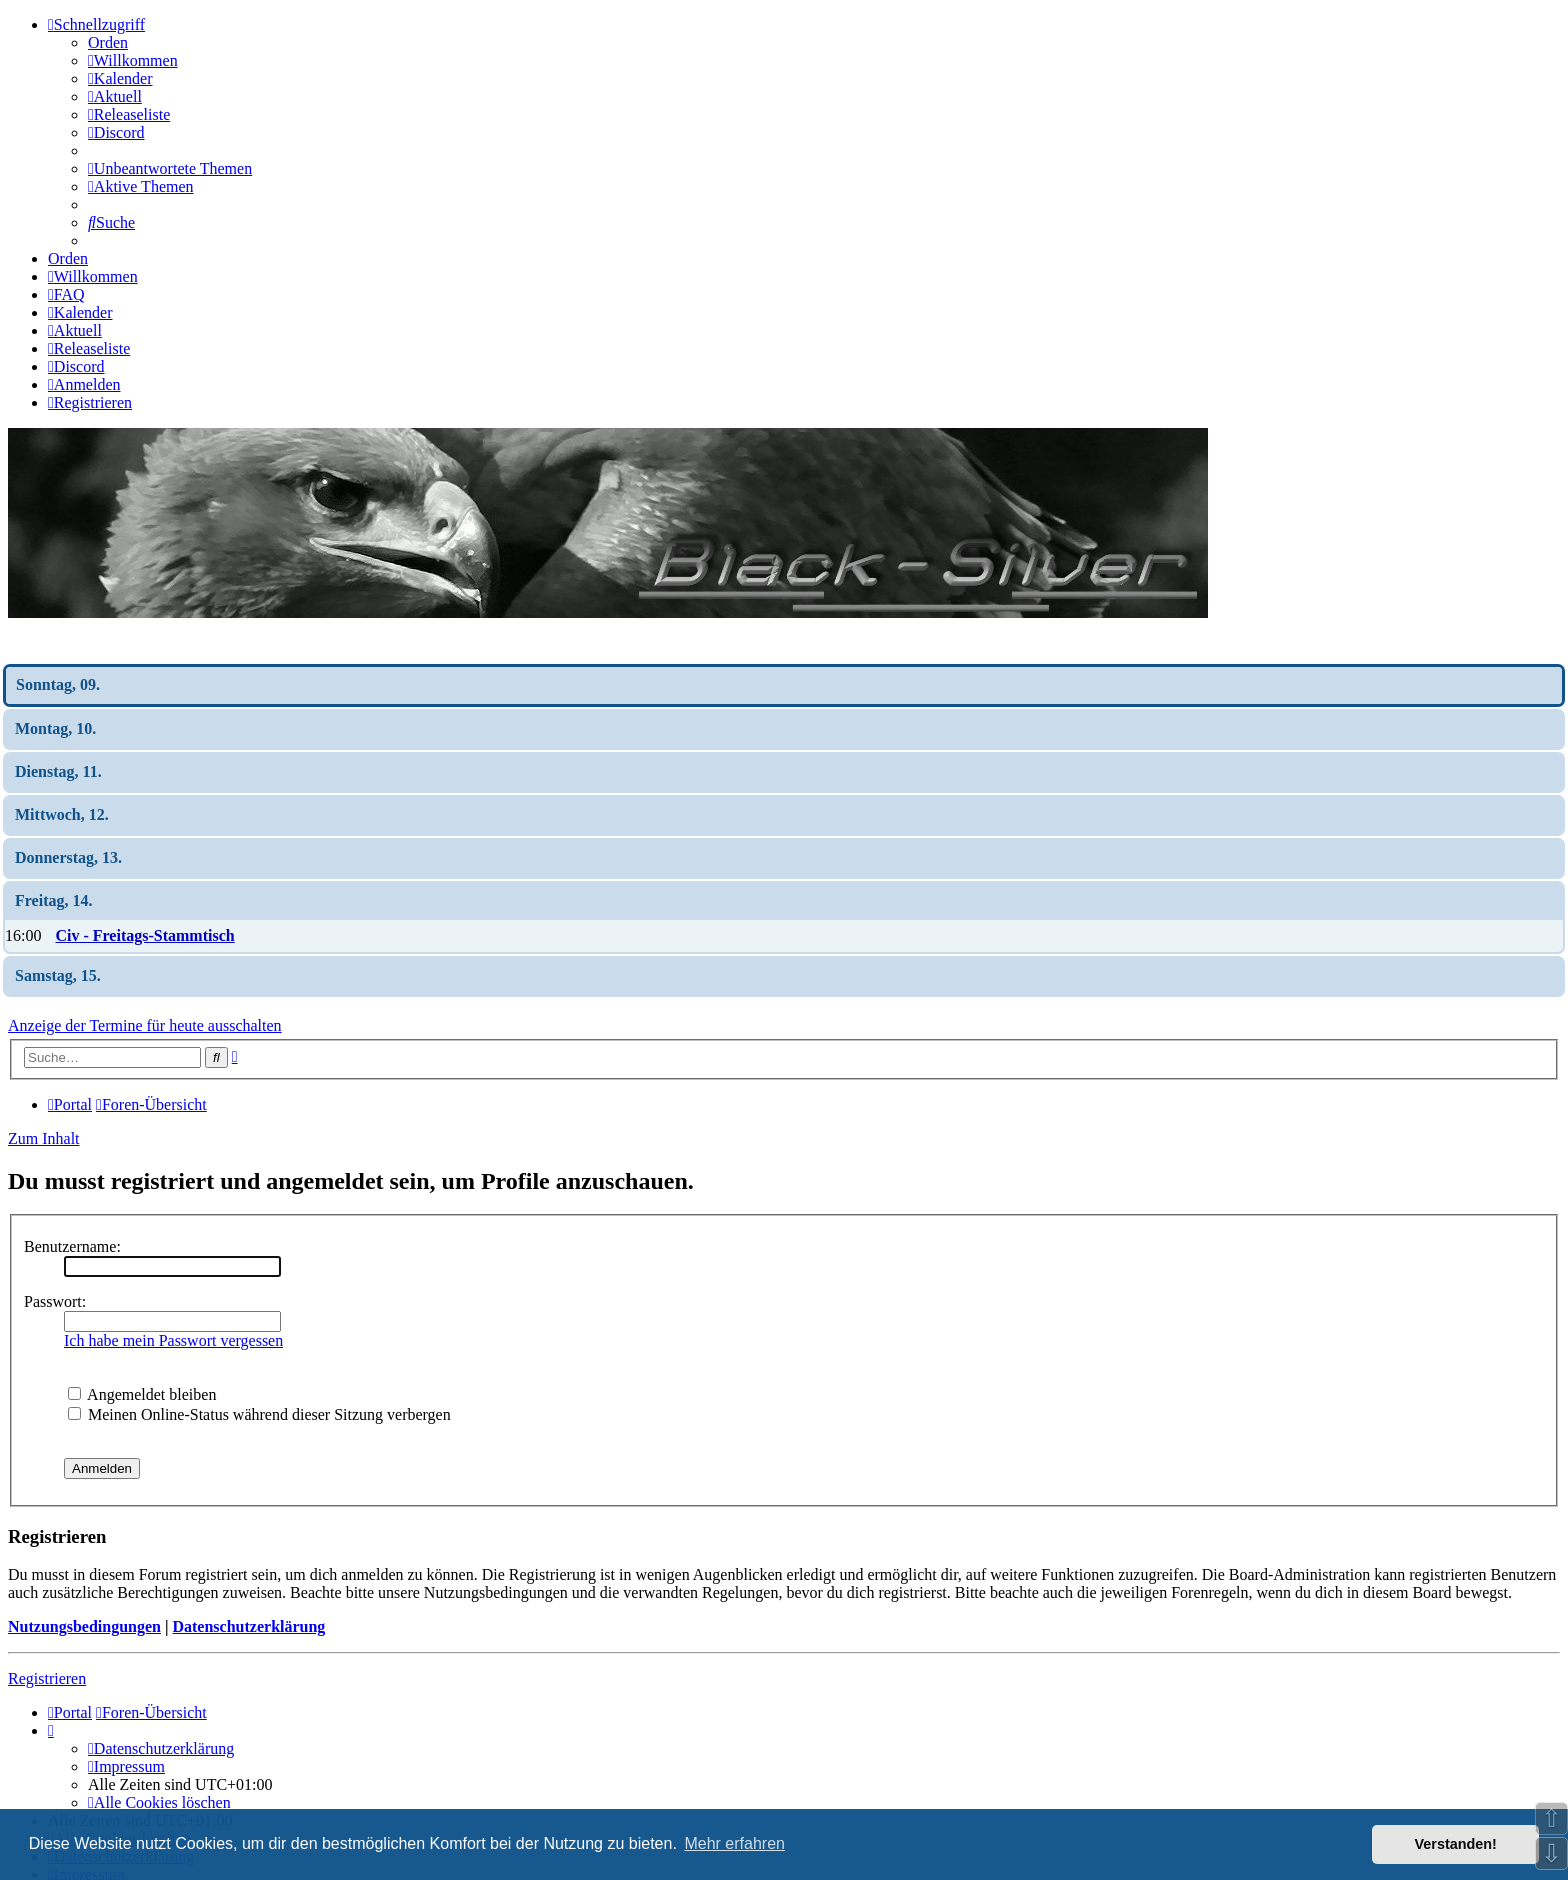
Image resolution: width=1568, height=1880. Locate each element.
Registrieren (47, 1678)
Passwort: (55, 1301)
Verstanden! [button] (1456, 1844)
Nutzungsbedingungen (84, 1626)
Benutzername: (72, 1246)
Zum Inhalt (44, 1138)
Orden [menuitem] (108, 42)
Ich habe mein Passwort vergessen (173, 1340)
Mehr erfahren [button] (734, 1843)
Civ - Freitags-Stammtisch (144, 935)
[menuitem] (133, 60)
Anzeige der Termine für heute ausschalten (145, 1025)
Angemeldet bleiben (142, 1394)
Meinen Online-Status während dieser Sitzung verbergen (259, 1414)
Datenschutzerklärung (248, 1626)
